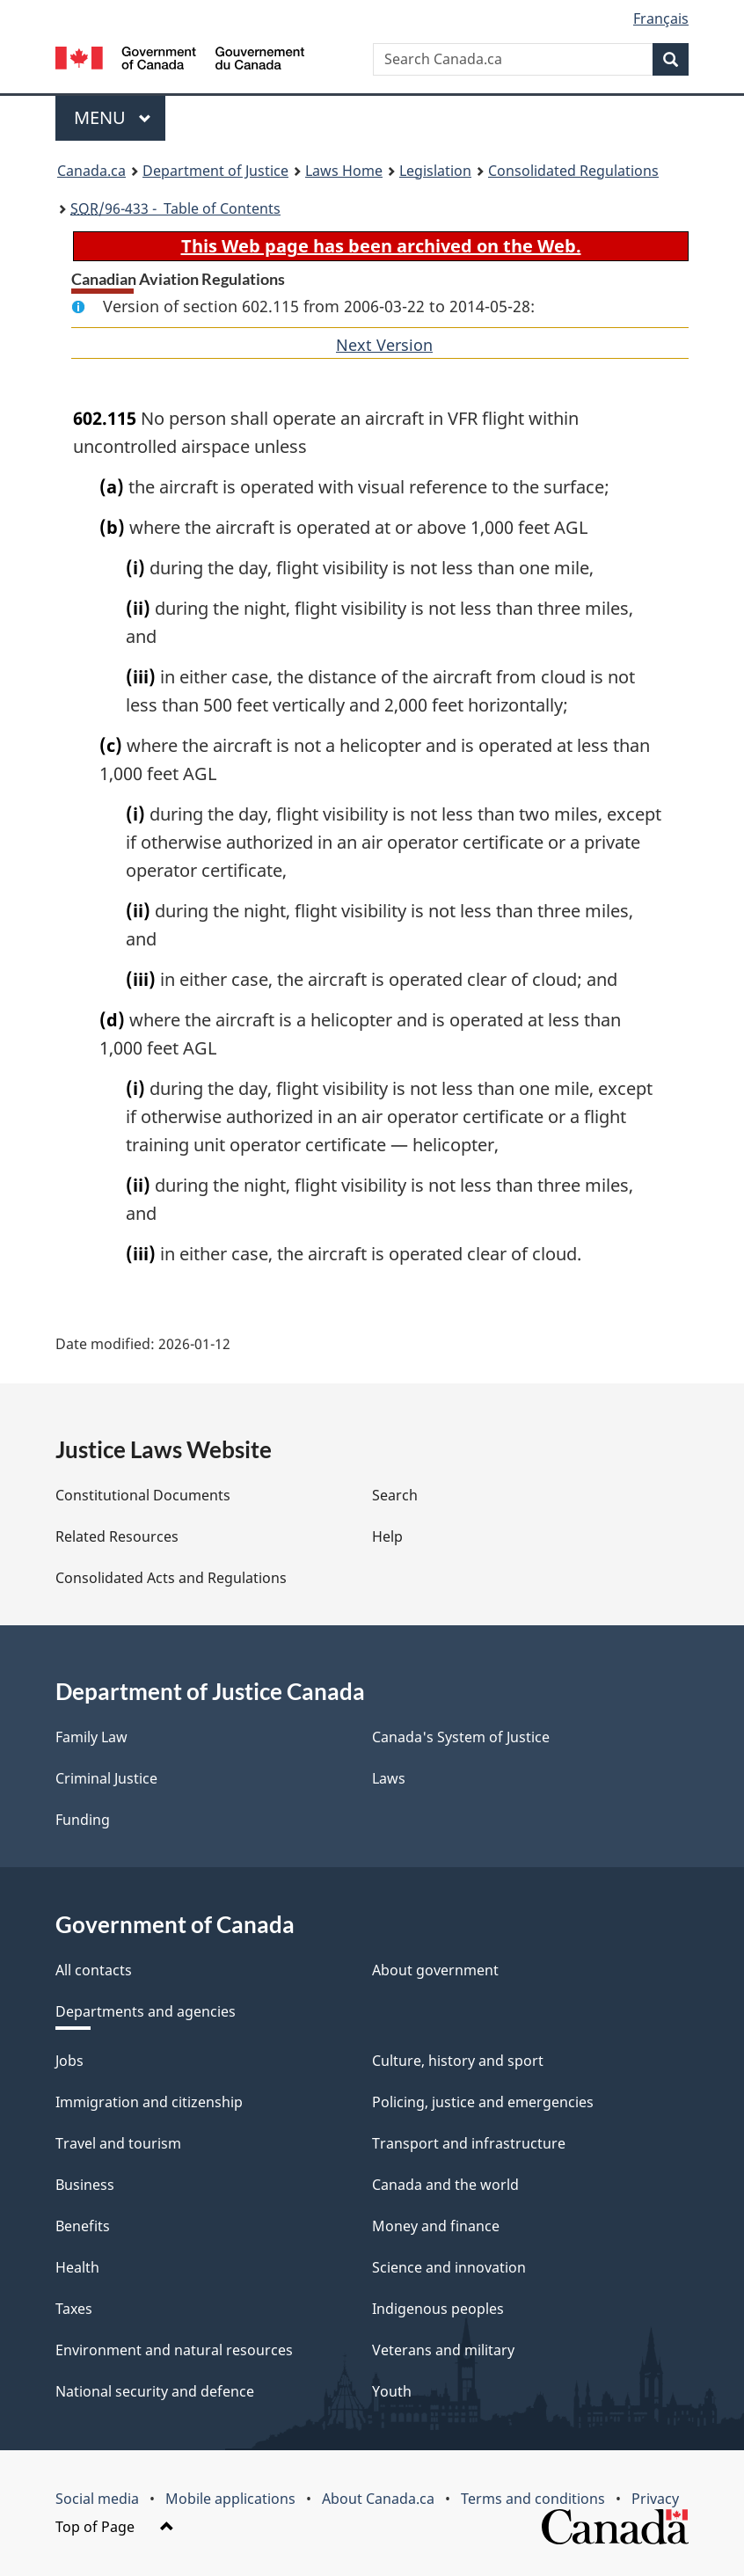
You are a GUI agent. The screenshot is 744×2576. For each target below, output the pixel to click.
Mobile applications (230, 2498)
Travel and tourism (118, 2143)
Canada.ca (91, 170)
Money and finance (436, 2226)
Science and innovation (449, 2267)
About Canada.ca (378, 2498)
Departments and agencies (145, 2011)
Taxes (73, 2308)
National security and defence (154, 2391)
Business (84, 2184)
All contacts (93, 1970)
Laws (388, 1778)
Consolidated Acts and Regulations (171, 1577)
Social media (97, 2498)
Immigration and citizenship (149, 2102)
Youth (392, 2391)
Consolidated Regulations (573, 170)
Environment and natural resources (174, 2350)
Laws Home (344, 170)
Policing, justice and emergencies (483, 2102)
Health (77, 2267)
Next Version (384, 344)
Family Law (91, 1737)
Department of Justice (215, 170)
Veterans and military (443, 2350)
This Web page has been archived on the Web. (381, 246)
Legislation (435, 170)
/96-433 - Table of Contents (175, 208)
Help (387, 1536)
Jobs (69, 2060)
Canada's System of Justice (461, 1737)
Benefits (82, 2226)
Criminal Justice (106, 1778)
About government (435, 1970)
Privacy (655, 2498)
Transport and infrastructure (468, 2143)
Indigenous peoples (438, 2308)
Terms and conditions (533, 2498)
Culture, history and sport (457, 2060)
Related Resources (117, 1536)
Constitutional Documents (142, 1495)
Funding (82, 1819)
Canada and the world (445, 2184)
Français (661, 18)
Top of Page (114, 2526)
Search (395, 1495)
